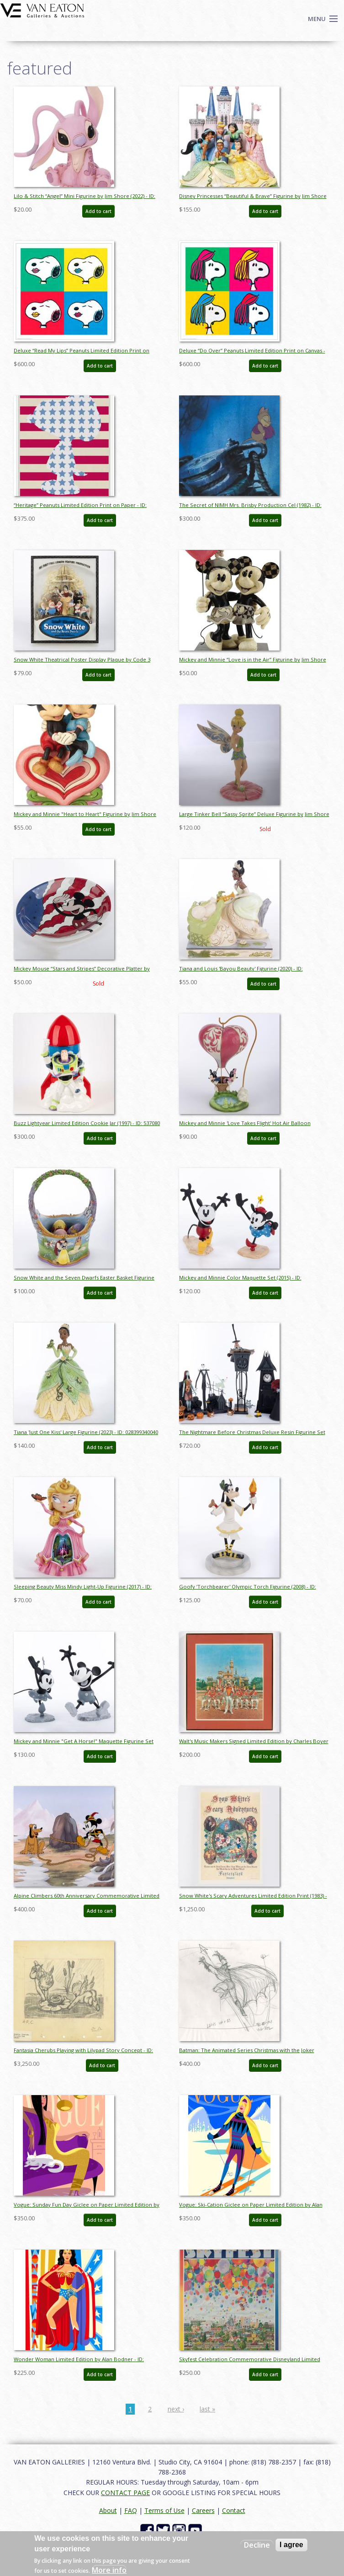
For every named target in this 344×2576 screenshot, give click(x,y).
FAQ (130, 2510)
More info (109, 2570)
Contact (233, 2510)
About (108, 2510)
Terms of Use (164, 2510)
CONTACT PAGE (125, 2492)
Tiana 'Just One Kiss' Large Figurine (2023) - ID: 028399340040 (86, 1432)
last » (207, 2409)
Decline (257, 2545)
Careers (203, 2510)
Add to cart (98, 211)
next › (176, 2409)
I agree (291, 2545)
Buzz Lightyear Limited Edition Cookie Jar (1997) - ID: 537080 (87, 1123)
